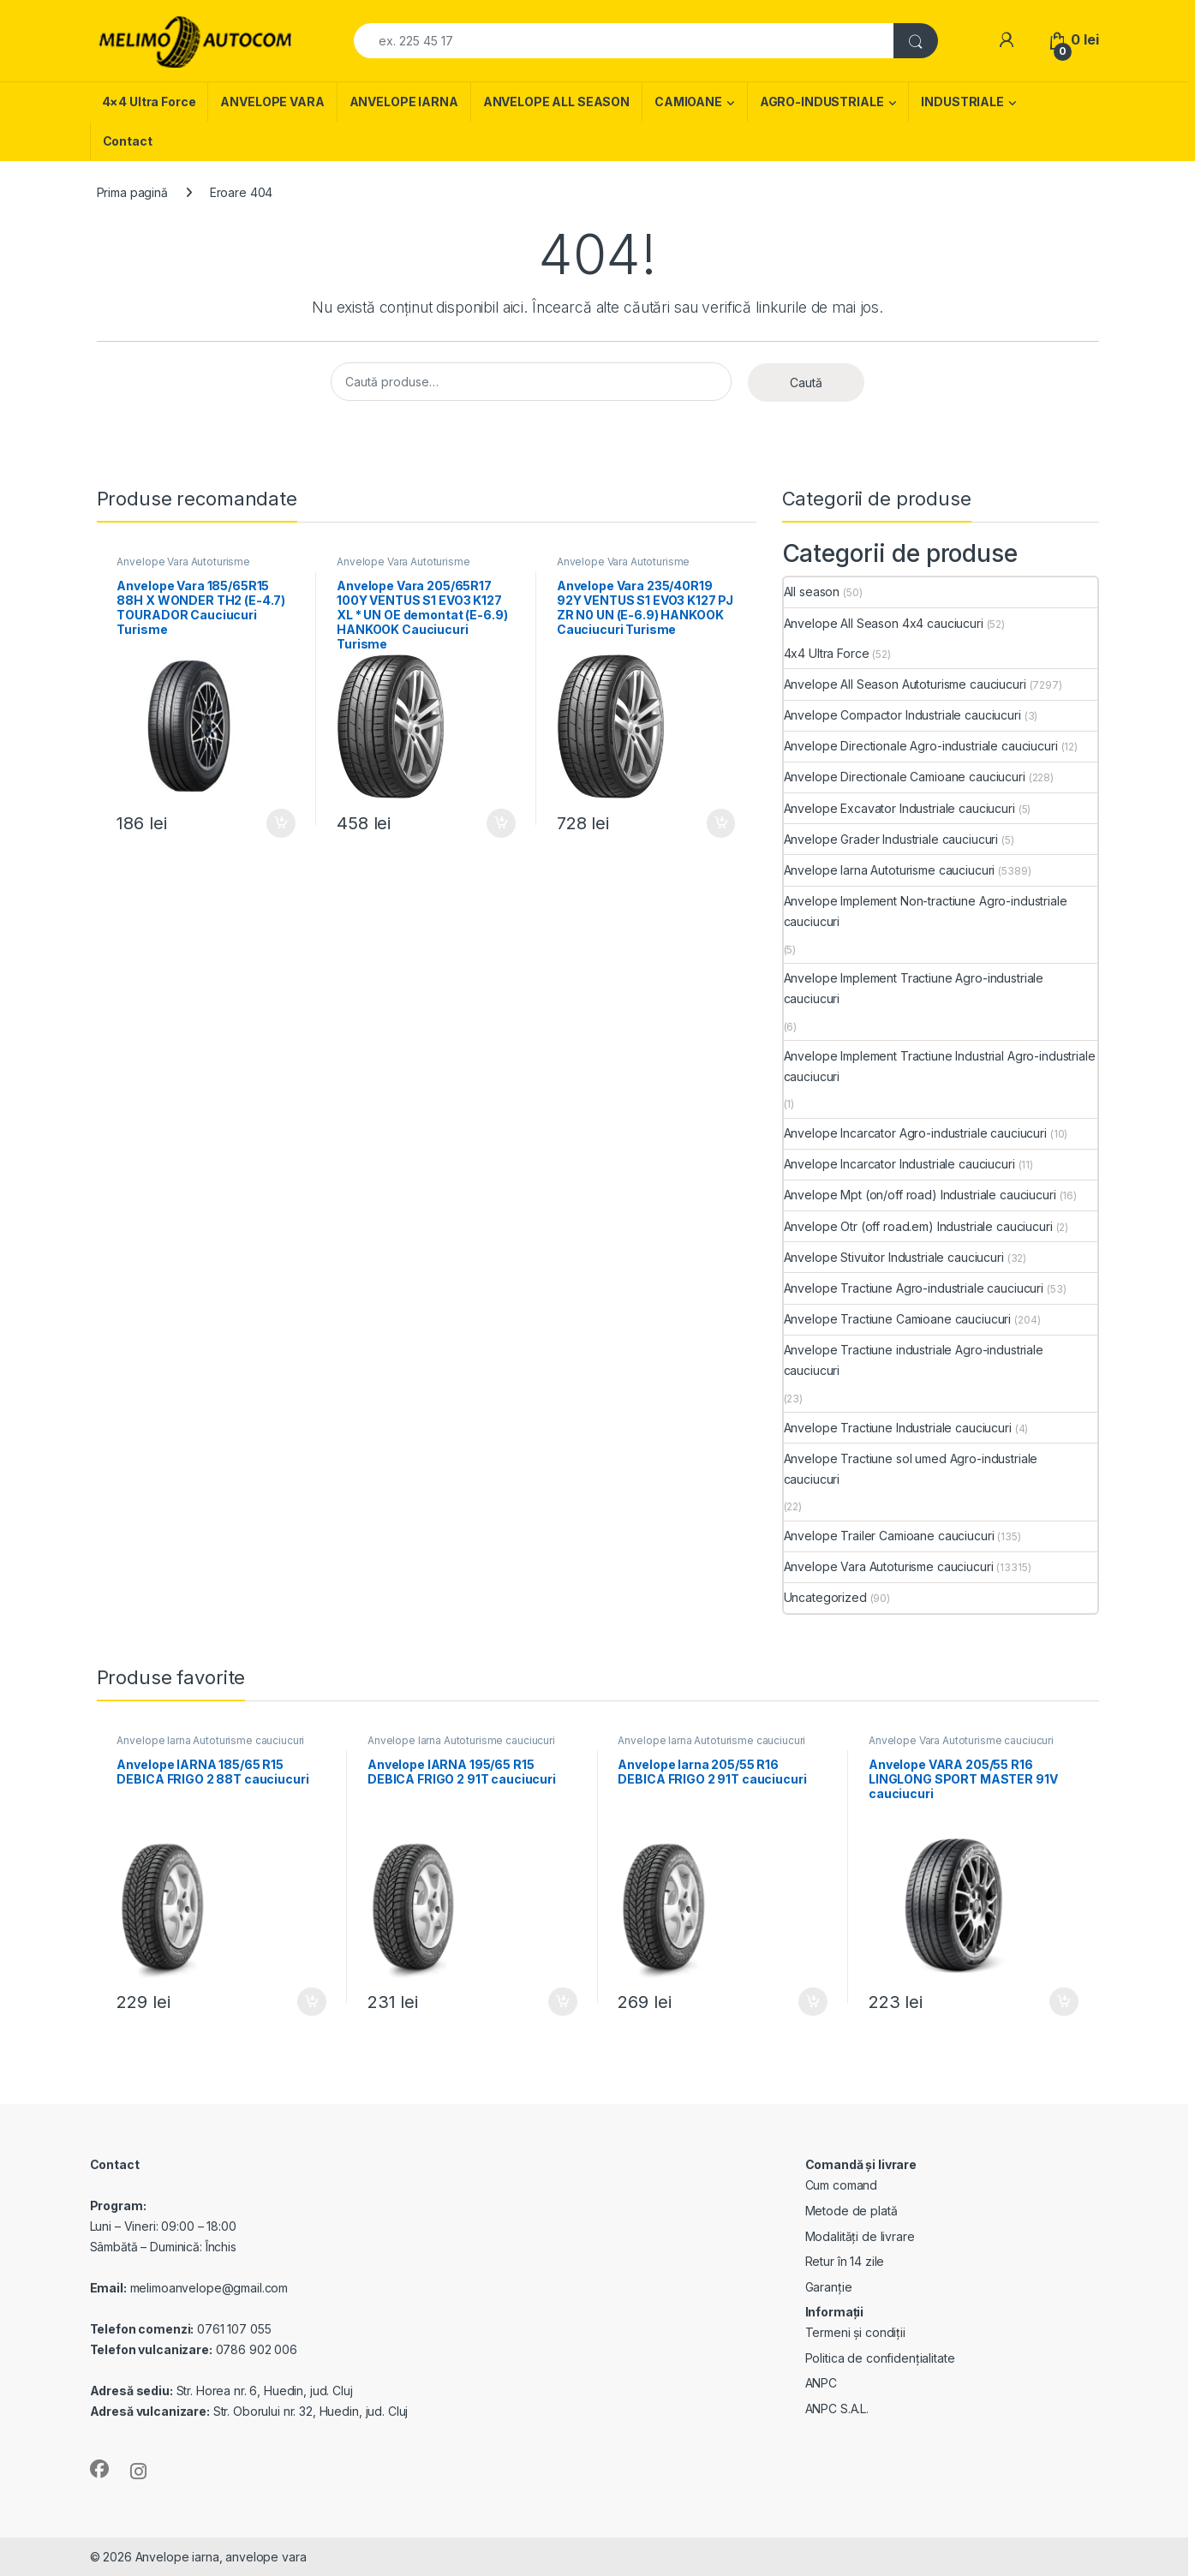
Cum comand (841, 2185)
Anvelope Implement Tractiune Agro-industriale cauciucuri (914, 988)
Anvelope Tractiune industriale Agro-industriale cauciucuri (913, 1360)
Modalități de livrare (860, 2236)
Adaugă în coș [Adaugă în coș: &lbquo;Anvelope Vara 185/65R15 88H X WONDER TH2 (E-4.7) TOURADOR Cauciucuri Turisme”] (281, 823)
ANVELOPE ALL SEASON (556, 101)
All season (812, 591)
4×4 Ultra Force (149, 101)
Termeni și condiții (855, 2332)
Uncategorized (825, 1597)
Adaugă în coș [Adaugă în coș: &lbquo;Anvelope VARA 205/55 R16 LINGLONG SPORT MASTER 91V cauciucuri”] (1063, 2002)
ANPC (821, 2383)
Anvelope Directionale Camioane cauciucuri (904, 776)
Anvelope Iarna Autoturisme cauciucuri (889, 870)
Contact (127, 141)
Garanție (828, 2287)
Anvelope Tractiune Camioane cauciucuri (898, 1319)
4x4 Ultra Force (826, 653)
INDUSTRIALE (962, 101)
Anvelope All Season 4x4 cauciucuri (883, 623)
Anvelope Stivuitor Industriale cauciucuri (894, 1257)
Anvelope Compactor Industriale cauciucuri (902, 715)
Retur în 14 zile (845, 2261)
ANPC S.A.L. (837, 2408)
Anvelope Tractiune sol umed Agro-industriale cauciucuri (911, 1468)
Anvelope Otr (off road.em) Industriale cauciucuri (918, 1226)
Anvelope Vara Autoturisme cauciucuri (183, 567)
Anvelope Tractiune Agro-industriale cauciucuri (914, 1288)
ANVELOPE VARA (272, 101)
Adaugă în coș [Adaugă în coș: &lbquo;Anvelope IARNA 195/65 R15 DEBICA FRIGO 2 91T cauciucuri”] (562, 2002)
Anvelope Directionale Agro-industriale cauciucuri (921, 745)
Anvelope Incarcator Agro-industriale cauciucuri (915, 1133)
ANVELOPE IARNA (404, 101)
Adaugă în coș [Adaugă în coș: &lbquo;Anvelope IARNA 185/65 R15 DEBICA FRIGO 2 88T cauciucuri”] (311, 2002)
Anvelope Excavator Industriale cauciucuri (899, 808)
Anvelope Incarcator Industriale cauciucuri (899, 1164)
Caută (806, 382)
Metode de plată (851, 2210)
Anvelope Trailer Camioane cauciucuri (889, 1535)
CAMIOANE (688, 101)
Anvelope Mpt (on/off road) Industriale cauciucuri (920, 1194)
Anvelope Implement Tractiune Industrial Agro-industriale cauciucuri (940, 1066)
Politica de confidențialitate (880, 2358)
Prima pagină (132, 192)
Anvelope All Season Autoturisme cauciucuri (905, 684)
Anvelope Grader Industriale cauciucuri (891, 839)
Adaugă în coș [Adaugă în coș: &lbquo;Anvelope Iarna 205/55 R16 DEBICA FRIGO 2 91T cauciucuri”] (813, 2002)
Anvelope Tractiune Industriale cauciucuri (898, 1427)
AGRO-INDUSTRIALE (822, 101)
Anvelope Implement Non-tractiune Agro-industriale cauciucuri (925, 911)
